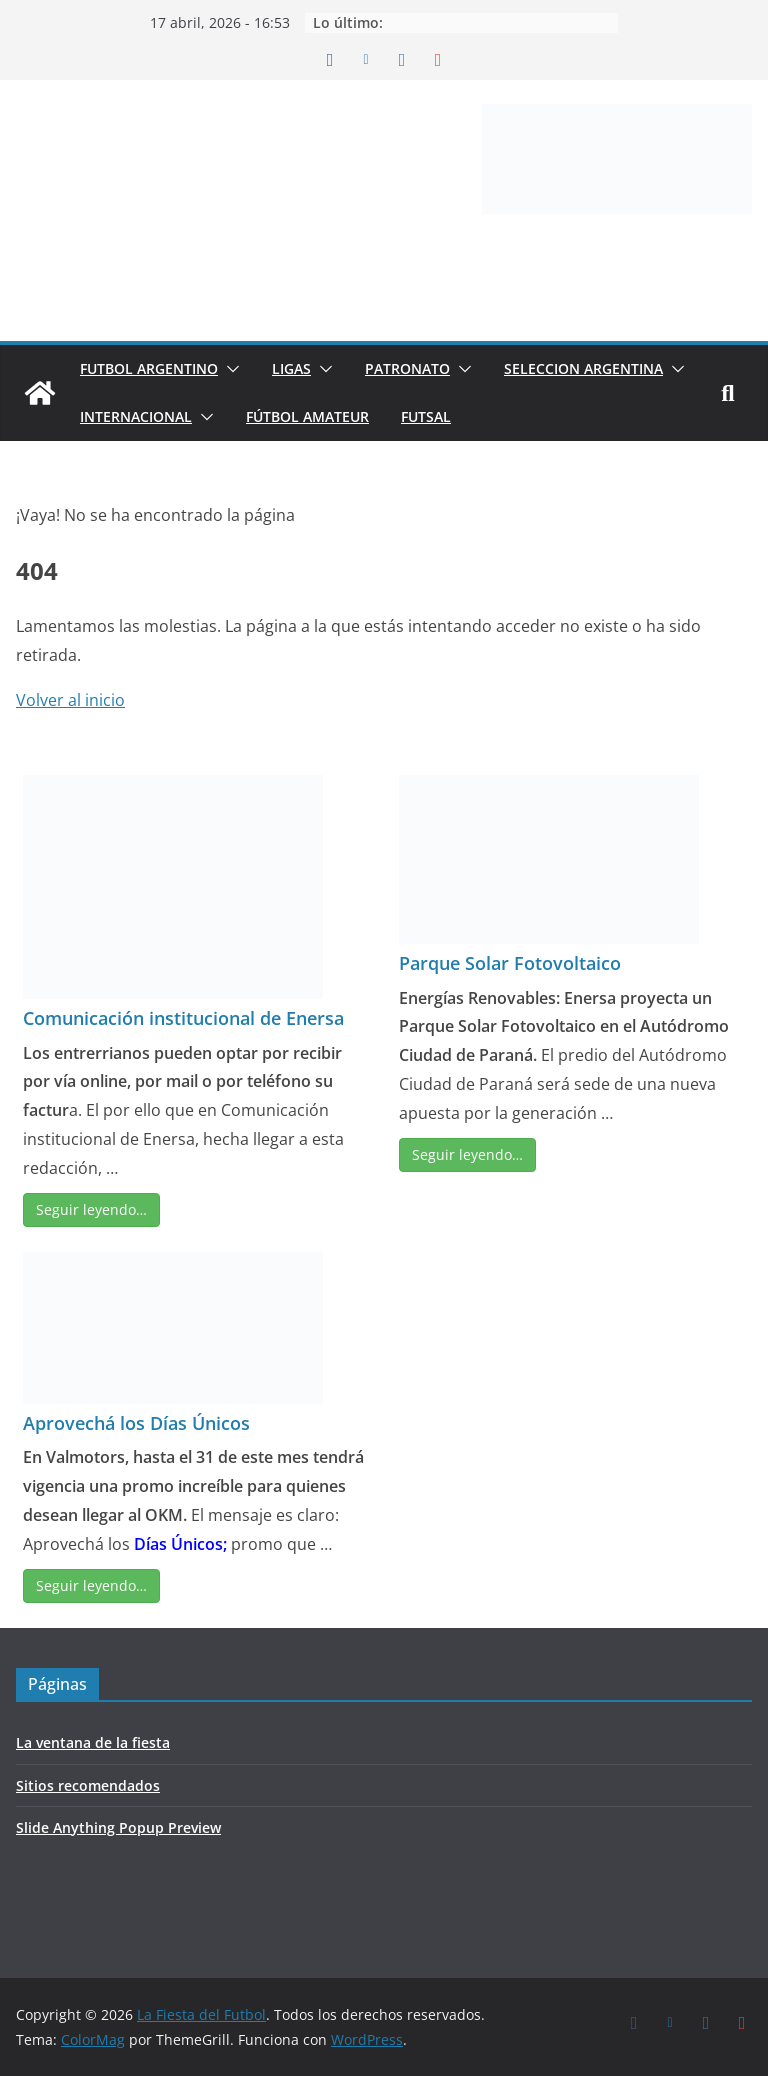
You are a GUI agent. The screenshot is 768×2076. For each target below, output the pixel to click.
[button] (229, 369)
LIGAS (291, 368)
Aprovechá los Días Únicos (136, 1423)
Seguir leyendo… (91, 1209)
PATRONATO (407, 368)
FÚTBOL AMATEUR (307, 416)
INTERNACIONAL (136, 416)
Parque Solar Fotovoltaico (510, 963)
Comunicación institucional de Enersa (183, 1018)
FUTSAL (426, 416)
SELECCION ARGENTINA (583, 368)
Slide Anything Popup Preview (118, 1827)
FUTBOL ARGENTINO (149, 368)
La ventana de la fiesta (93, 1742)
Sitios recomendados (88, 1785)
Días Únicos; (180, 1544)
